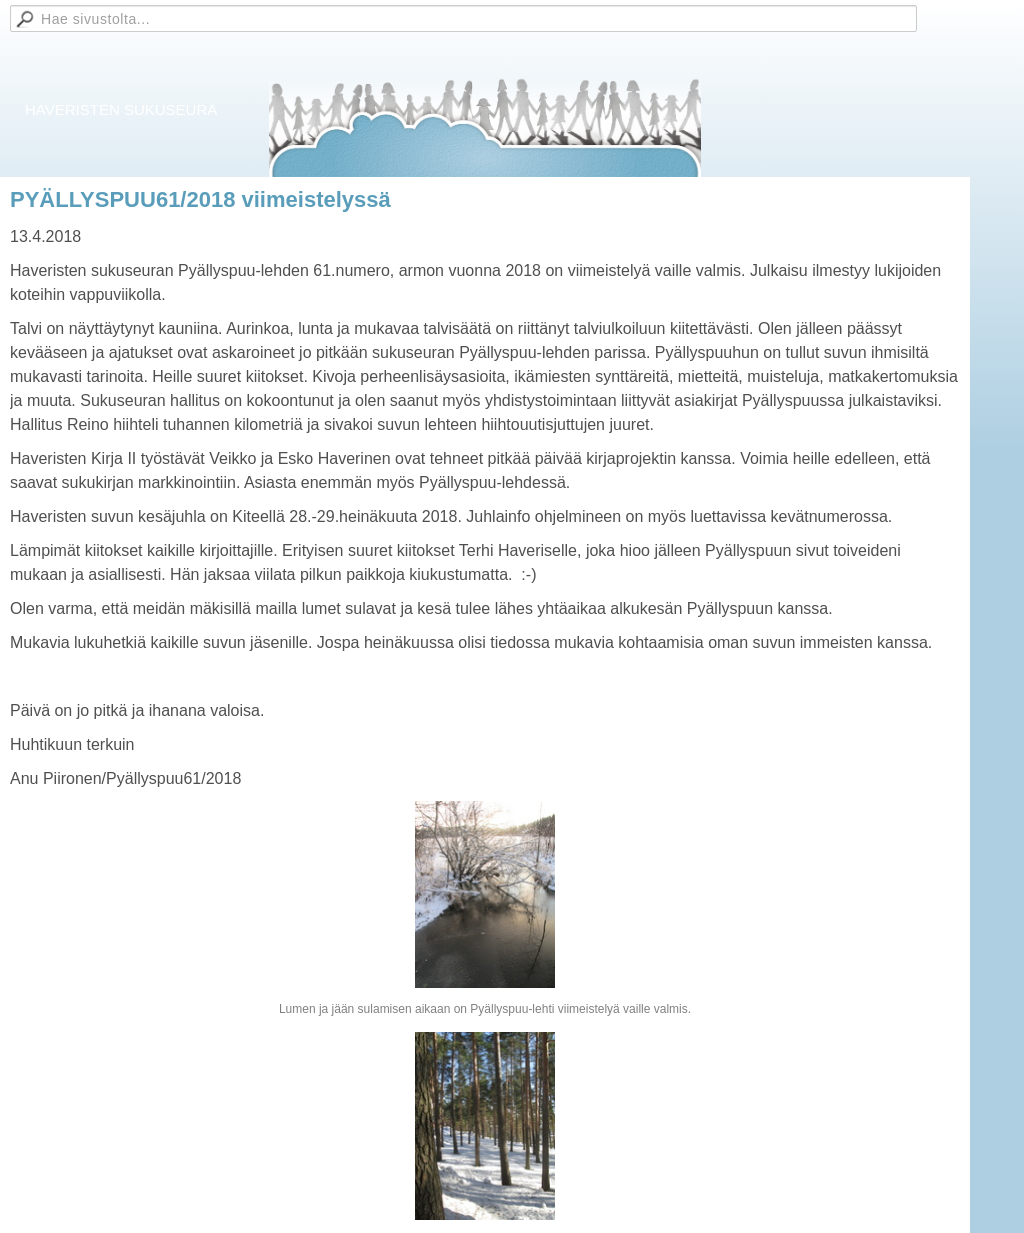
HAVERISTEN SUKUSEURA (121, 109)
